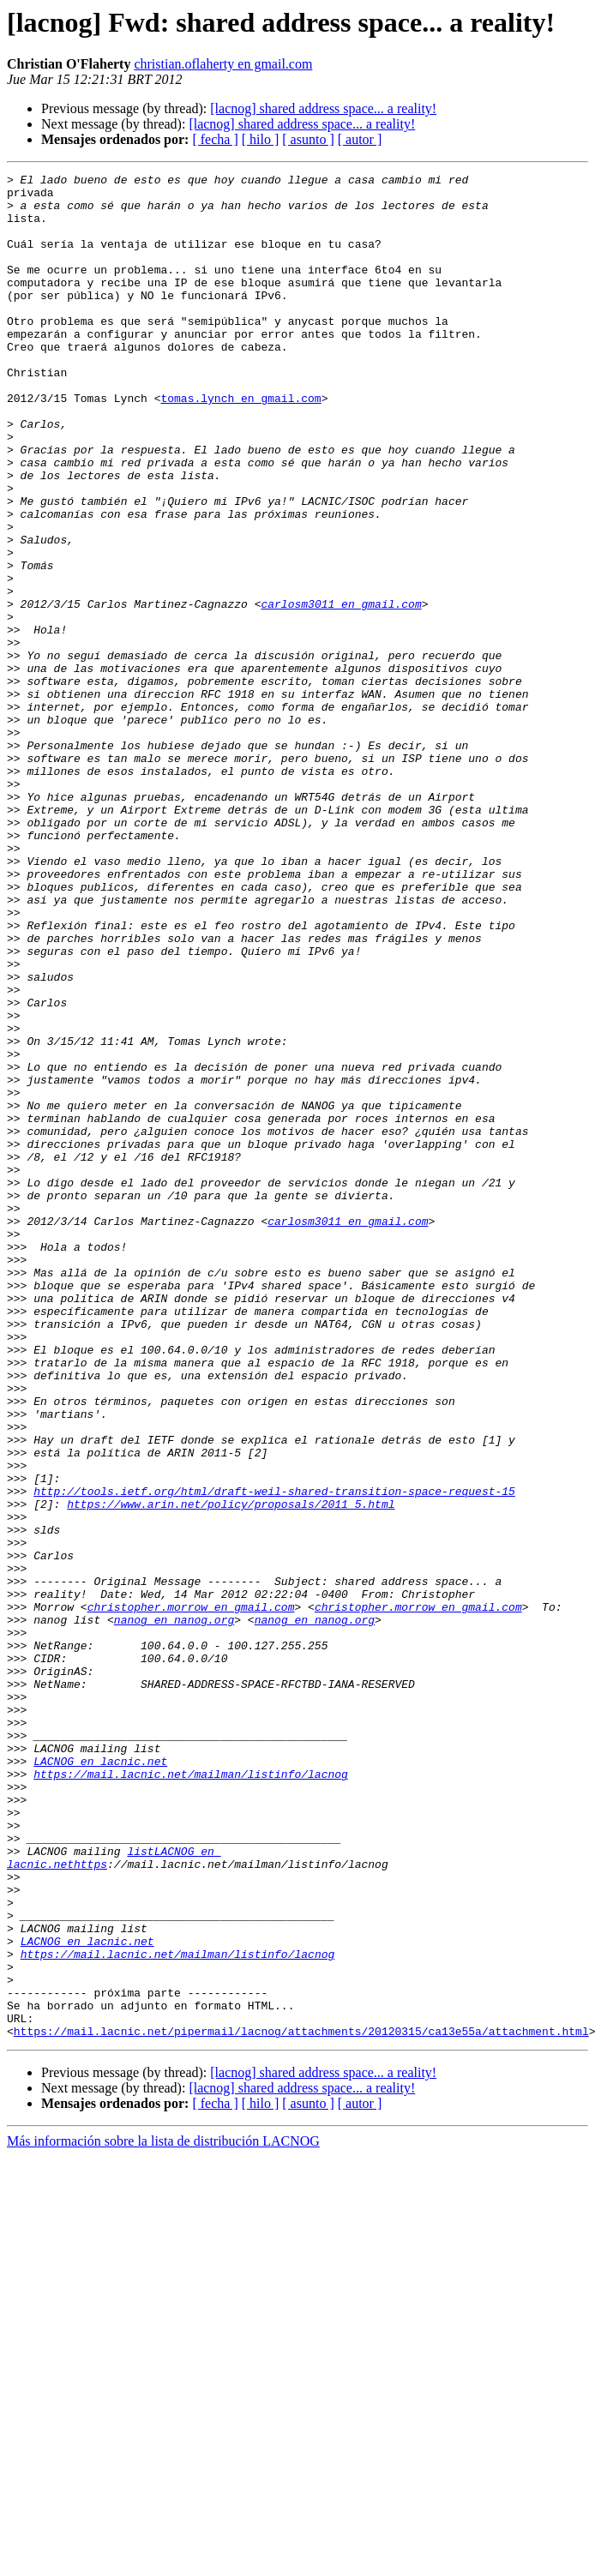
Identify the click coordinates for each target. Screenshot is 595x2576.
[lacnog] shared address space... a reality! (323, 108)
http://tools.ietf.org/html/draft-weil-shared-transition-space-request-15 (274, 1755)
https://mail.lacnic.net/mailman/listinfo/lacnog (190, 2095)
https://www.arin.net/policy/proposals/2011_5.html (230, 1771)
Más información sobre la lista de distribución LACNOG (163, 2514)
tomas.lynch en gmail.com (240, 444)
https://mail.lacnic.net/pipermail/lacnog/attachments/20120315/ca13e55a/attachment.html (301, 2403)
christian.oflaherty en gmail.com (223, 64)
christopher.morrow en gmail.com (191, 1894)
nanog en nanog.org (174, 1910)
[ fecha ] (214, 139)
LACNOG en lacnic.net (100, 2079)
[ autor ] (360, 139)
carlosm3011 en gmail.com (341, 691)
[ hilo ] (260, 139)
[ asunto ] (308, 139)
